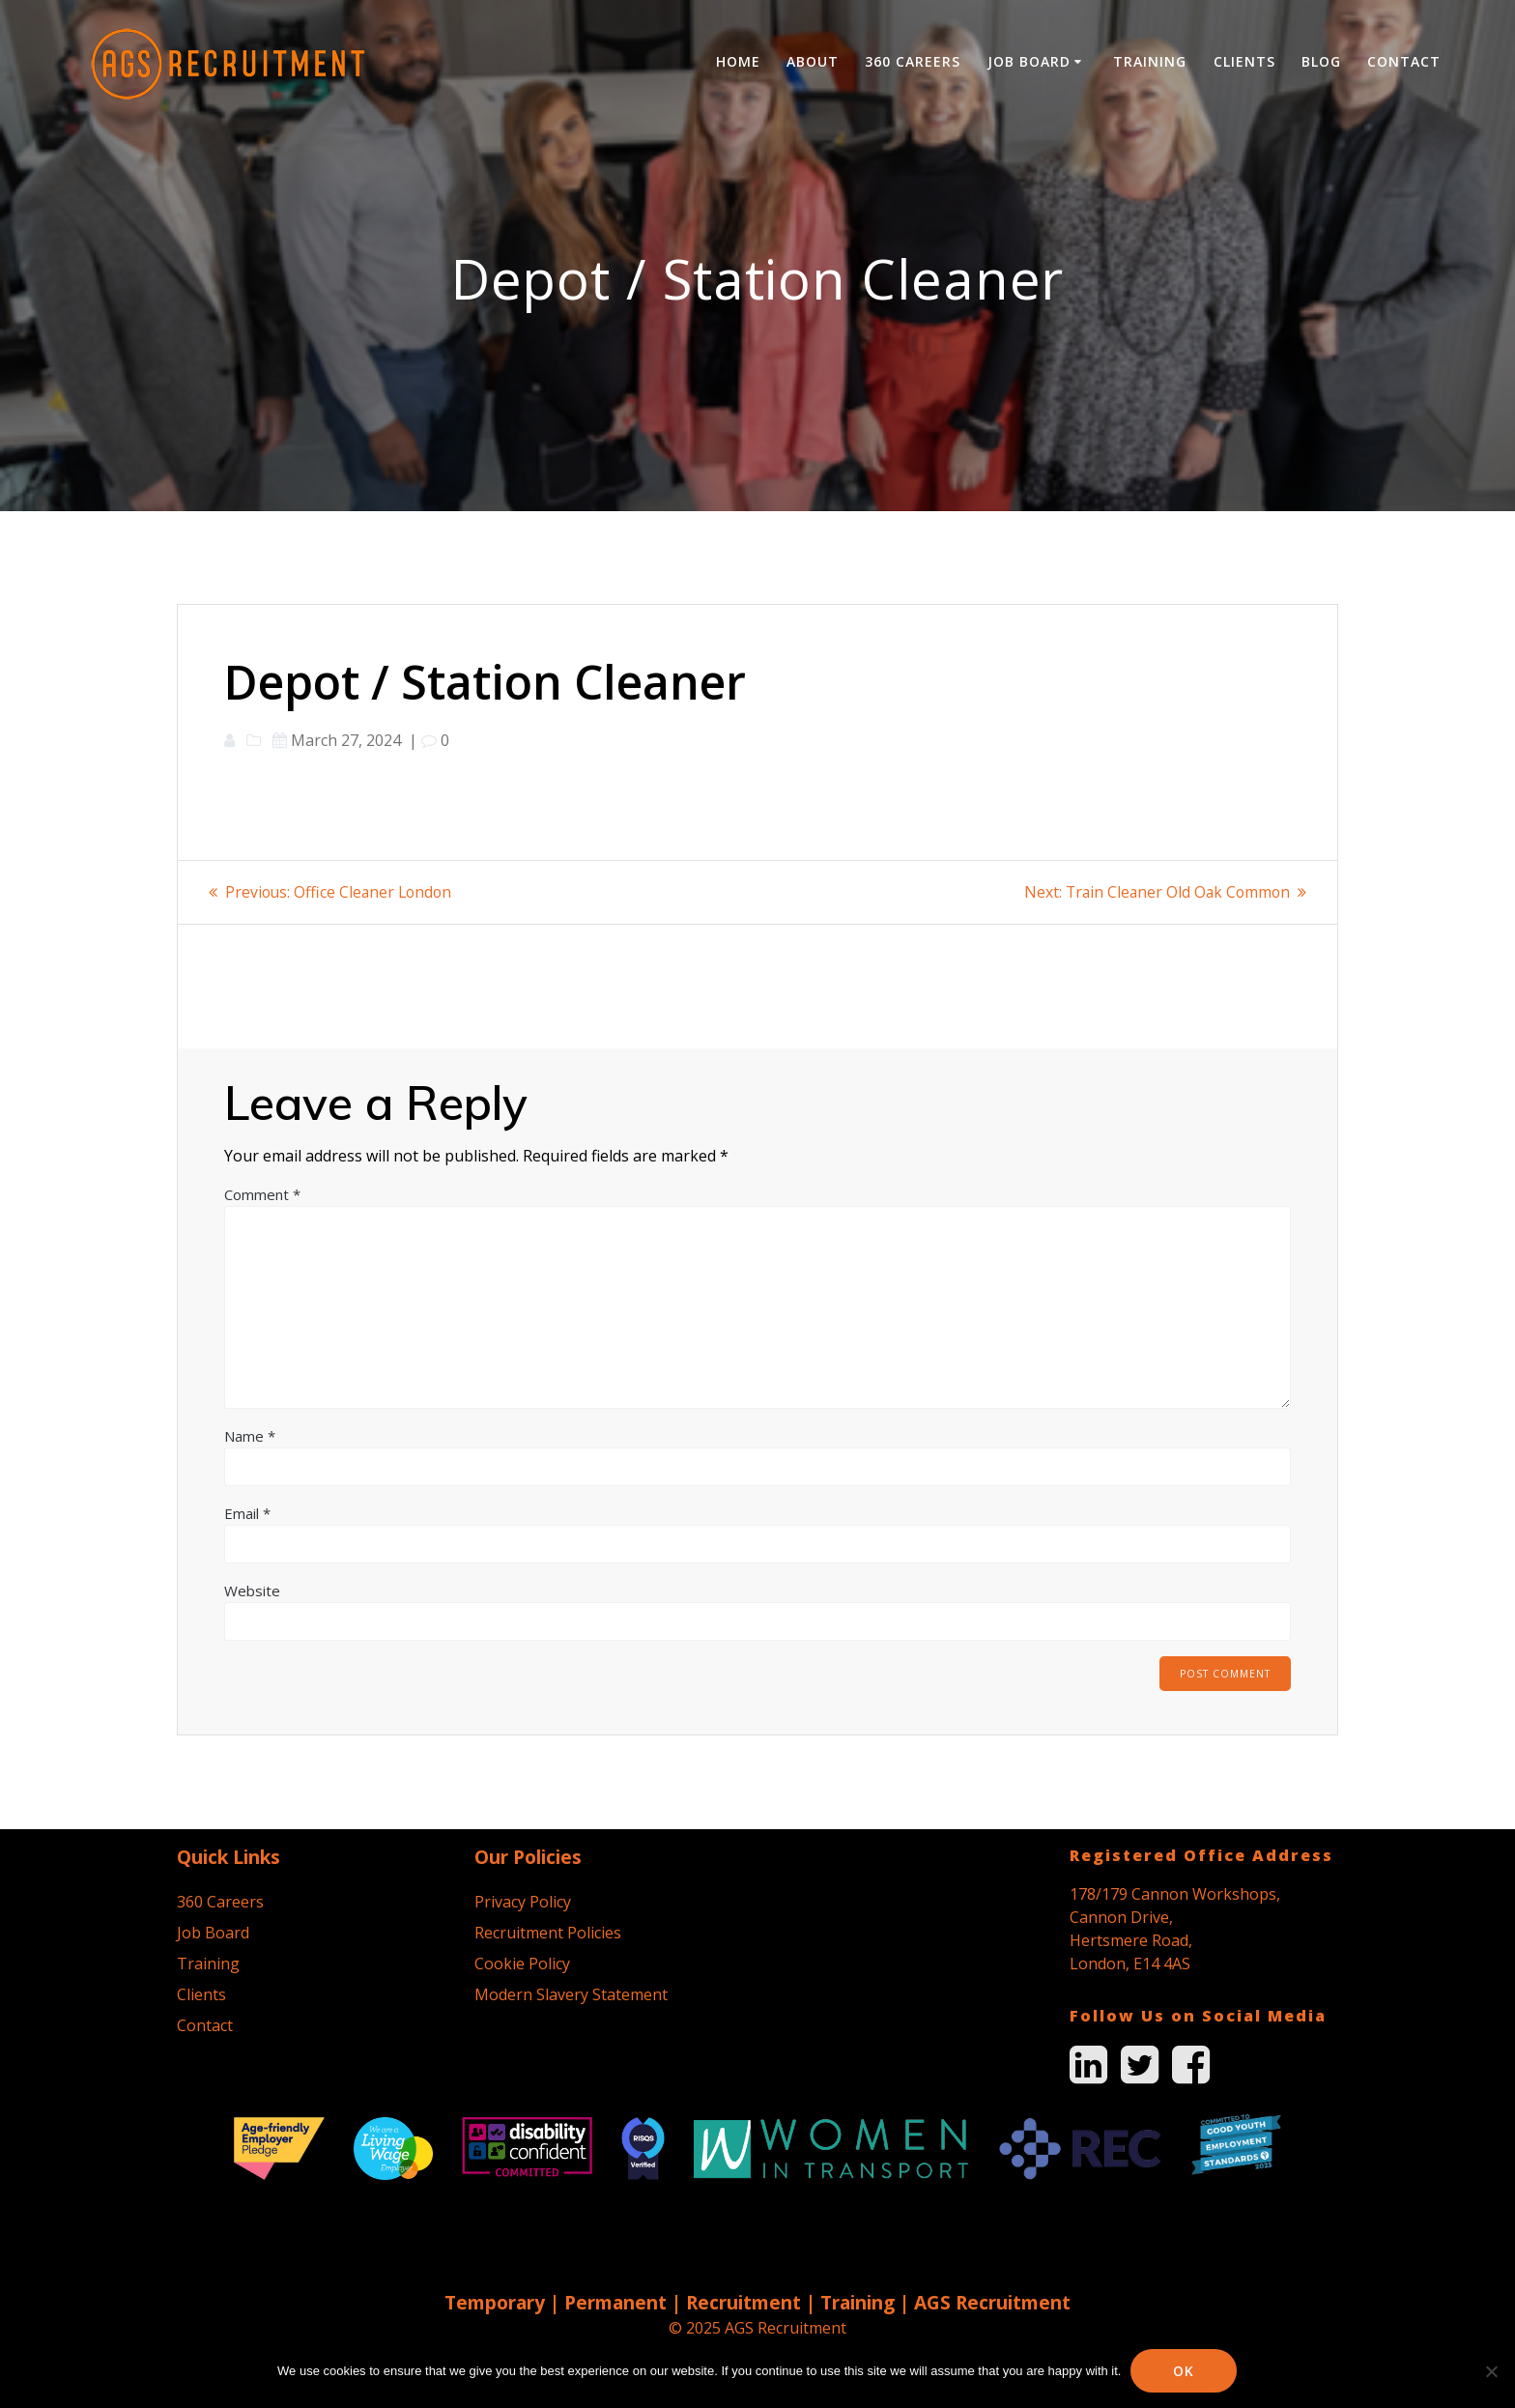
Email (247, 1512)
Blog (1321, 61)
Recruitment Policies (547, 1932)
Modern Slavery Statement (571, 1994)
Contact (1404, 61)
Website (252, 1589)
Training (1149, 61)
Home (738, 61)
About (812, 61)
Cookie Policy (522, 1963)
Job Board (1029, 61)
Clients (1244, 61)
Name (249, 1435)
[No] (1491, 2371)
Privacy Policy (522, 1901)
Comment (262, 1193)
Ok (1184, 2371)
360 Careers (912, 61)
